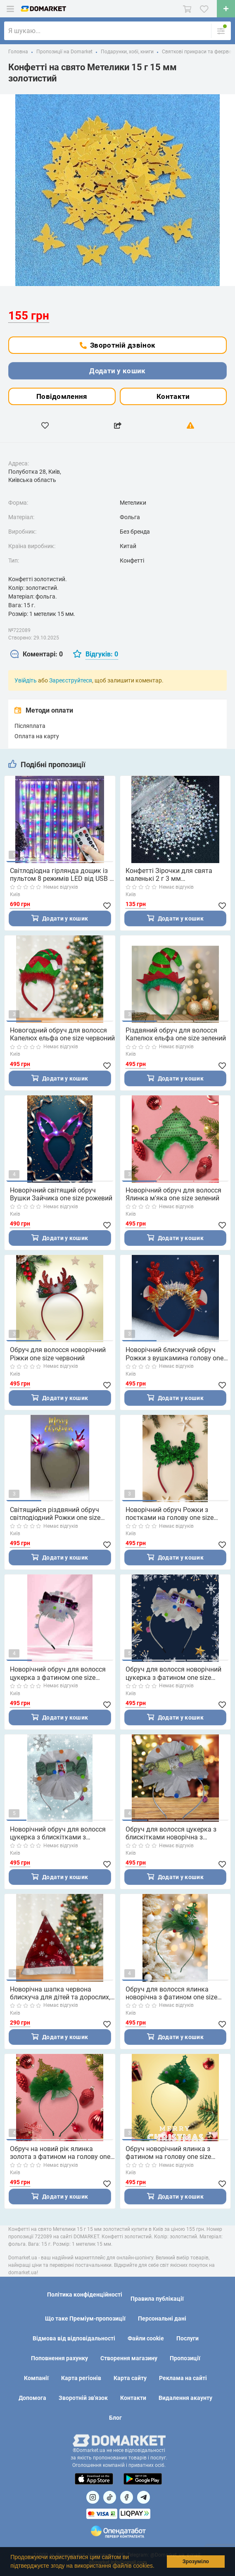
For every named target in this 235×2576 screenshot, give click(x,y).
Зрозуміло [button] (196, 2561)
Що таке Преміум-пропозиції (85, 2318)
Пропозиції (185, 2358)
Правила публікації (157, 2298)
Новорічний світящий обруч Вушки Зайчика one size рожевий (61, 1194)
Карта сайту (130, 2378)
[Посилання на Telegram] (143, 2497)
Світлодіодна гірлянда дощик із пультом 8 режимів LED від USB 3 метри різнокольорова (61, 875)
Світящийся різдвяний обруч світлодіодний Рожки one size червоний (55, 1514)
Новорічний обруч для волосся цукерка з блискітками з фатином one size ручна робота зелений (58, 1833)
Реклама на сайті (183, 2378)
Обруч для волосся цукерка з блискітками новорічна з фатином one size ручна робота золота (174, 1833)
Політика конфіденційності (84, 2294)
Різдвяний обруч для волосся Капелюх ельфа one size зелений (176, 1034)
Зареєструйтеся (70, 680)
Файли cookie (146, 2338)
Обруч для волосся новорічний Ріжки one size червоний (58, 1354)
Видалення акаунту (185, 2398)
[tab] (36, 654)
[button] (157, 2566)
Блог (115, 2417)
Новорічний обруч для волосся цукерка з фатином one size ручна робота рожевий (58, 1673)
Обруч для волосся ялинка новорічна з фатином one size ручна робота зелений (171, 1993)
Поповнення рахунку (59, 2358)
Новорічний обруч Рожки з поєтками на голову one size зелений (170, 1514)
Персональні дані (162, 2318)
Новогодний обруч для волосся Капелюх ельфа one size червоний (62, 1034)
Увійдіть (25, 680)
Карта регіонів (81, 2378)
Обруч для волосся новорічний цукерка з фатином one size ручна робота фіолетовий (173, 1673)
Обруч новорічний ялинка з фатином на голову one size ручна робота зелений (168, 2153)
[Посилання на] (92, 2497)
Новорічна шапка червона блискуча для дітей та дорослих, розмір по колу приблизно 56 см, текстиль (60, 1993)
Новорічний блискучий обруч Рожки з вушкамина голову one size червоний (174, 1354)
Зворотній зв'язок (83, 2398)
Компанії (36, 2378)
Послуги (187, 2338)
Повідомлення (62, 396)
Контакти (173, 396)
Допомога (32, 2398)
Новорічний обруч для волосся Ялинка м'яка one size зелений (173, 1194)
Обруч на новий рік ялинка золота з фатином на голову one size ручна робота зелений (60, 2153)
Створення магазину (128, 2358)
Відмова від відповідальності (74, 2338)
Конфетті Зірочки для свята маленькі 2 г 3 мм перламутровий (169, 875)
